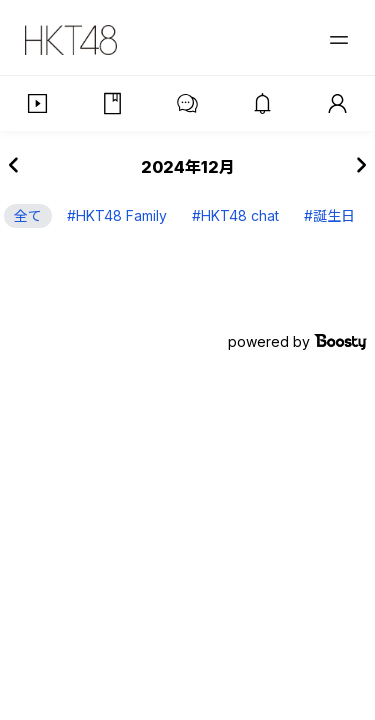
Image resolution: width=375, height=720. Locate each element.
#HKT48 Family (117, 215)
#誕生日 (329, 215)
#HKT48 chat (235, 215)
